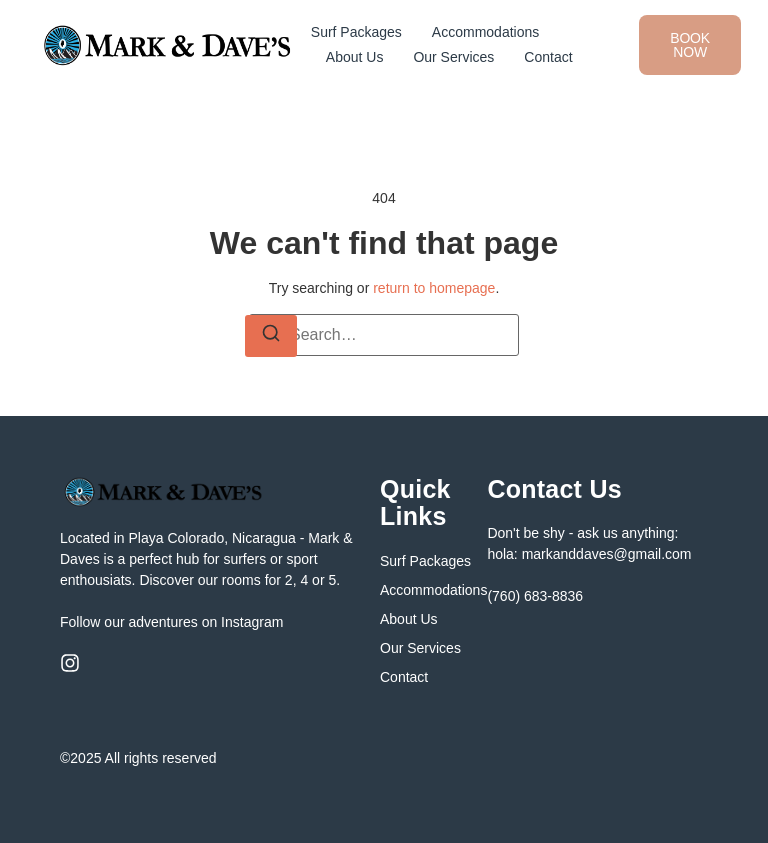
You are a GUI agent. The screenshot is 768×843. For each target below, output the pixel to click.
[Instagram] (70, 663)
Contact (548, 57)
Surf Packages (356, 32)
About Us (355, 57)
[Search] (271, 336)
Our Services (453, 57)
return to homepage (434, 288)
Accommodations (485, 32)
